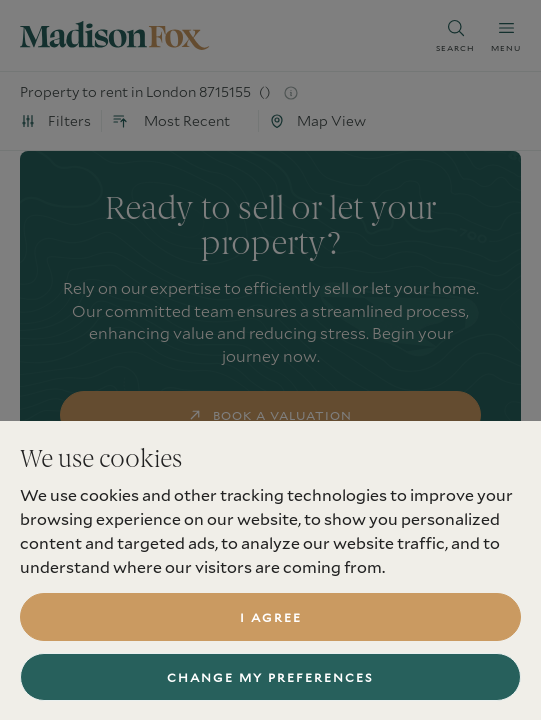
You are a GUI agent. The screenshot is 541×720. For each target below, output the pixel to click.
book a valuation (270, 415)
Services (52, 667)
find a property (270, 479)
